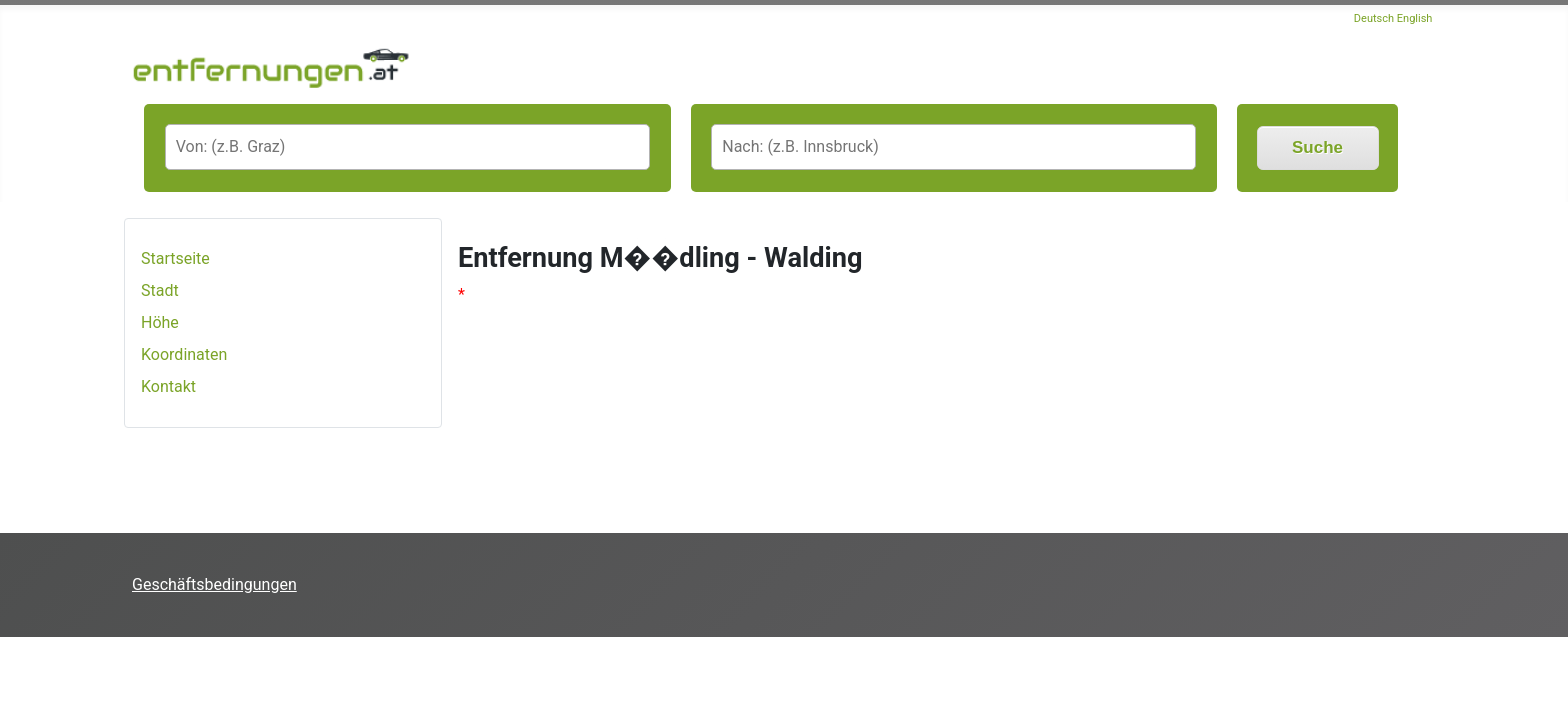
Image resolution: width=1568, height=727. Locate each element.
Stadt (160, 290)
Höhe (160, 322)
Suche (1317, 147)
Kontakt (168, 386)
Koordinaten (184, 354)
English (1415, 18)
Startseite (175, 258)
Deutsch (1374, 18)
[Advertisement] (364, 682)
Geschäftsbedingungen (214, 584)
